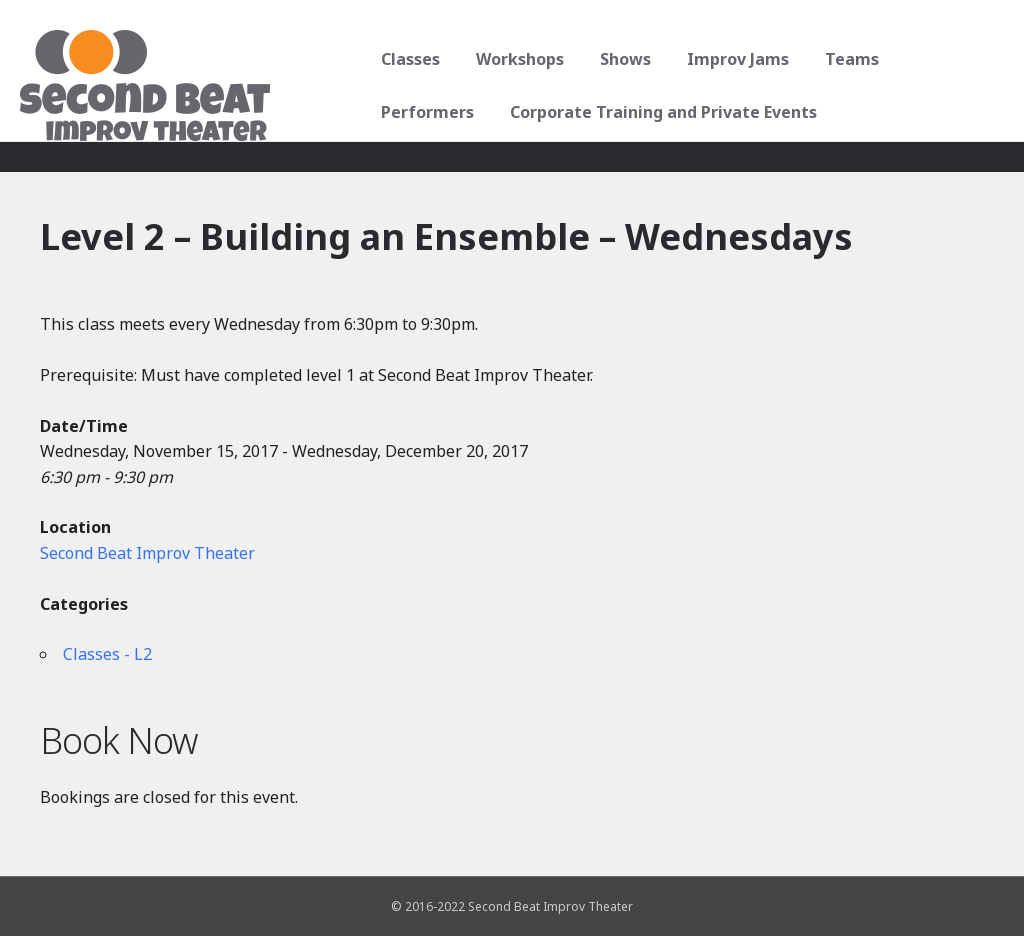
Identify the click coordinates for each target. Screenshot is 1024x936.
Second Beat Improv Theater (147, 553)
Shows (623, 59)
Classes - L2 (107, 654)
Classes (408, 59)
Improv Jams (736, 59)
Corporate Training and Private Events (661, 112)
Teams (850, 59)
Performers (425, 112)
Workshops (518, 59)
